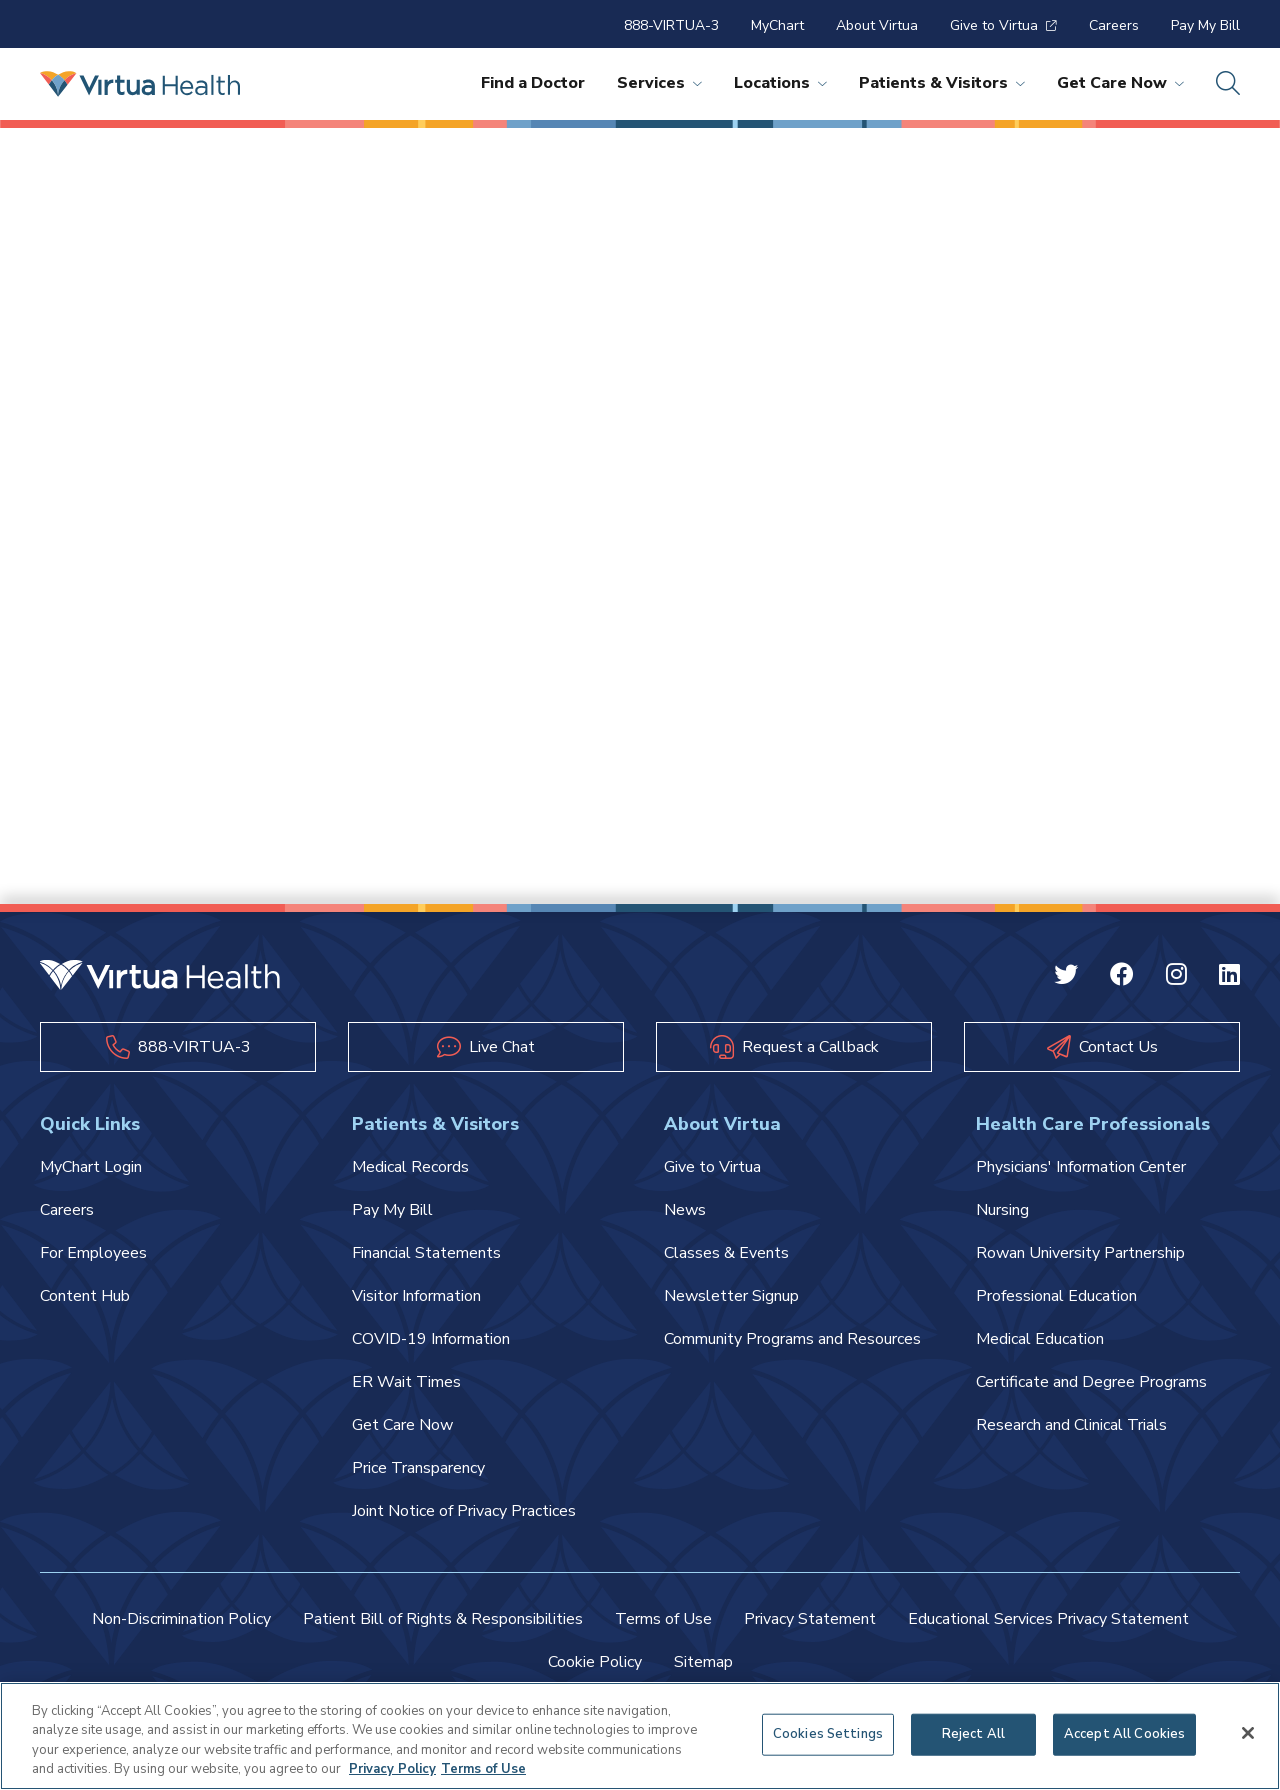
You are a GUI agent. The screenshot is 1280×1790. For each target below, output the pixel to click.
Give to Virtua (1003, 25)
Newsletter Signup (731, 1296)
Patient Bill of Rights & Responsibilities (443, 1619)
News (685, 1210)
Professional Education (1056, 1296)
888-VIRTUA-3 (671, 25)
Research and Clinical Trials (1071, 1425)
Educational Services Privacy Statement (1048, 1619)
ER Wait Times (406, 1382)
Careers (1114, 25)
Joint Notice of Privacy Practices (464, 1511)
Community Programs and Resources (792, 1339)
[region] (640, 1736)
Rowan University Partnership (1080, 1253)
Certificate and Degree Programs (1091, 1382)
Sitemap (703, 1662)
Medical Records (410, 1167)
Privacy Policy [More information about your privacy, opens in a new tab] (392, 1769)
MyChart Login (91, 1167)
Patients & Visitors (942, 83)
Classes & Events (726, 1253)
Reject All (973, 1734)
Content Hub (85, 1296)
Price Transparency (418, 1468)
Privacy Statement (810, 1619)
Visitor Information (416, 1296)
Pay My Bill (1205, 25)
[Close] (1248, 1733)
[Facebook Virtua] (1122, 977)
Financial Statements (426, 1253)
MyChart (777, 25)
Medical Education (1040, 1339)
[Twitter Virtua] (1066, 977)
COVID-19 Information (431, 1339)
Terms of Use (663, 1619)
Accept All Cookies (1124, 1734)
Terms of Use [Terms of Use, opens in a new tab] (483, 1769)
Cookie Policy (595, 1662)
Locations (780, 83)
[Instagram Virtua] (1176, 977)
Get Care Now (1120, 83)
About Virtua (877, 25)
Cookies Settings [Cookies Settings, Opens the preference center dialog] (828, 1734)
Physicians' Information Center (1081, 1167)
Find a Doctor (533, 83)
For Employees (93, 1253)
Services (659, 83)
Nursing (1002, 1210)
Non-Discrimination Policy (181, 1619)
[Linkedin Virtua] (1229, 977)
